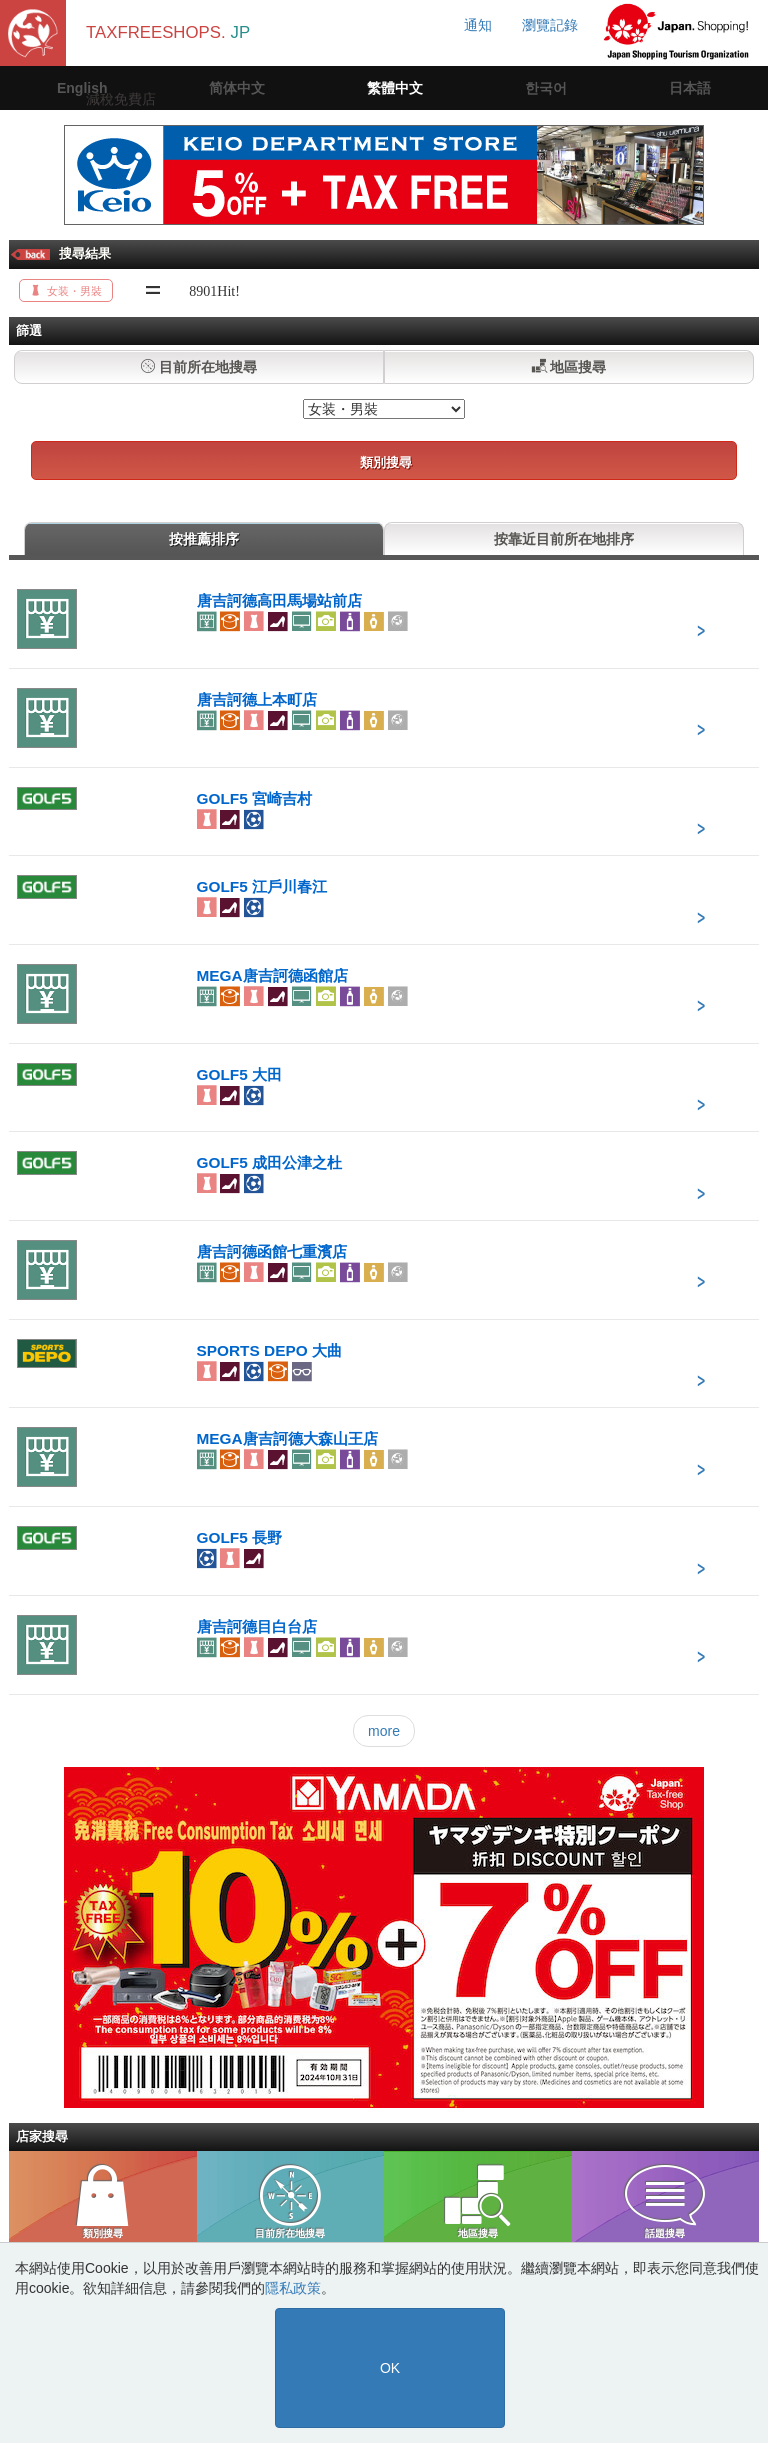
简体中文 (237, 88)
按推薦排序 (204, 539)
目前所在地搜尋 (199, 367)
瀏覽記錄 (550, 25)
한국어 (546, 88)
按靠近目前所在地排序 (564, 539)
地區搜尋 (569, 367)
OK (390, 2368)
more (384, 1731)
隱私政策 (293, 2288)
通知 (478, 25)
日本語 (690, 88)
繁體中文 (395, 88)
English (82, 88)
